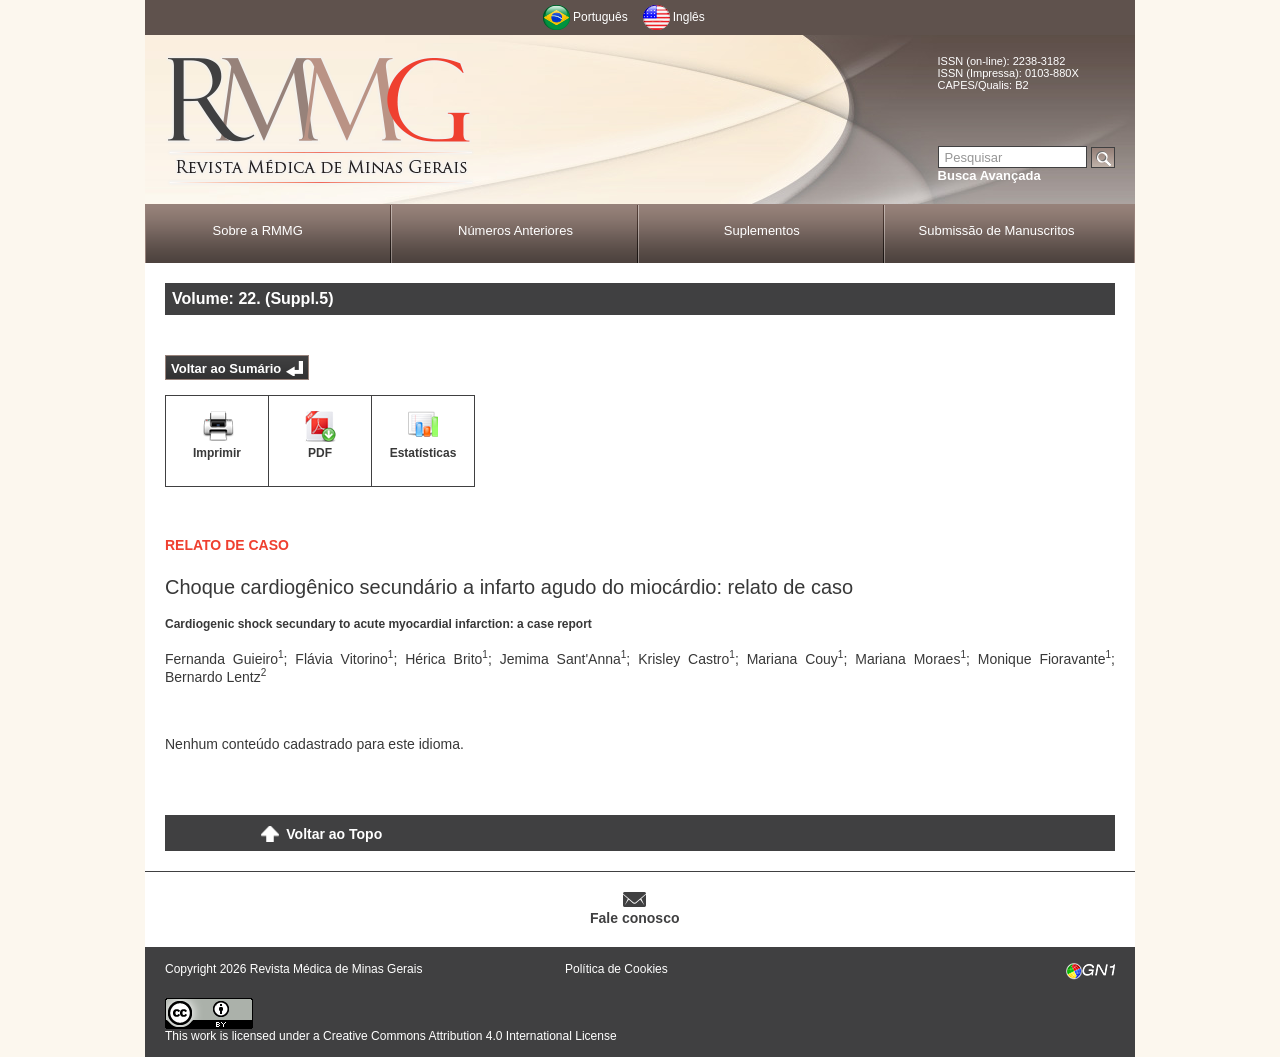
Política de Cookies (616, 969)
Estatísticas (423, 453)
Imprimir (217, 453)
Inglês (689, 17)
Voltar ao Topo (334, 834)
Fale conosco (634, 918)
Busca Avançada (989, 175)
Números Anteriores (515, 230)
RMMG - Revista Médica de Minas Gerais (320, 120)
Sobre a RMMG (257, 230)
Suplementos (762, 230)
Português (600, 17)
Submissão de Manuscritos (997, 230)
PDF (320, 453)
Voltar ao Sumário (226, 368)
